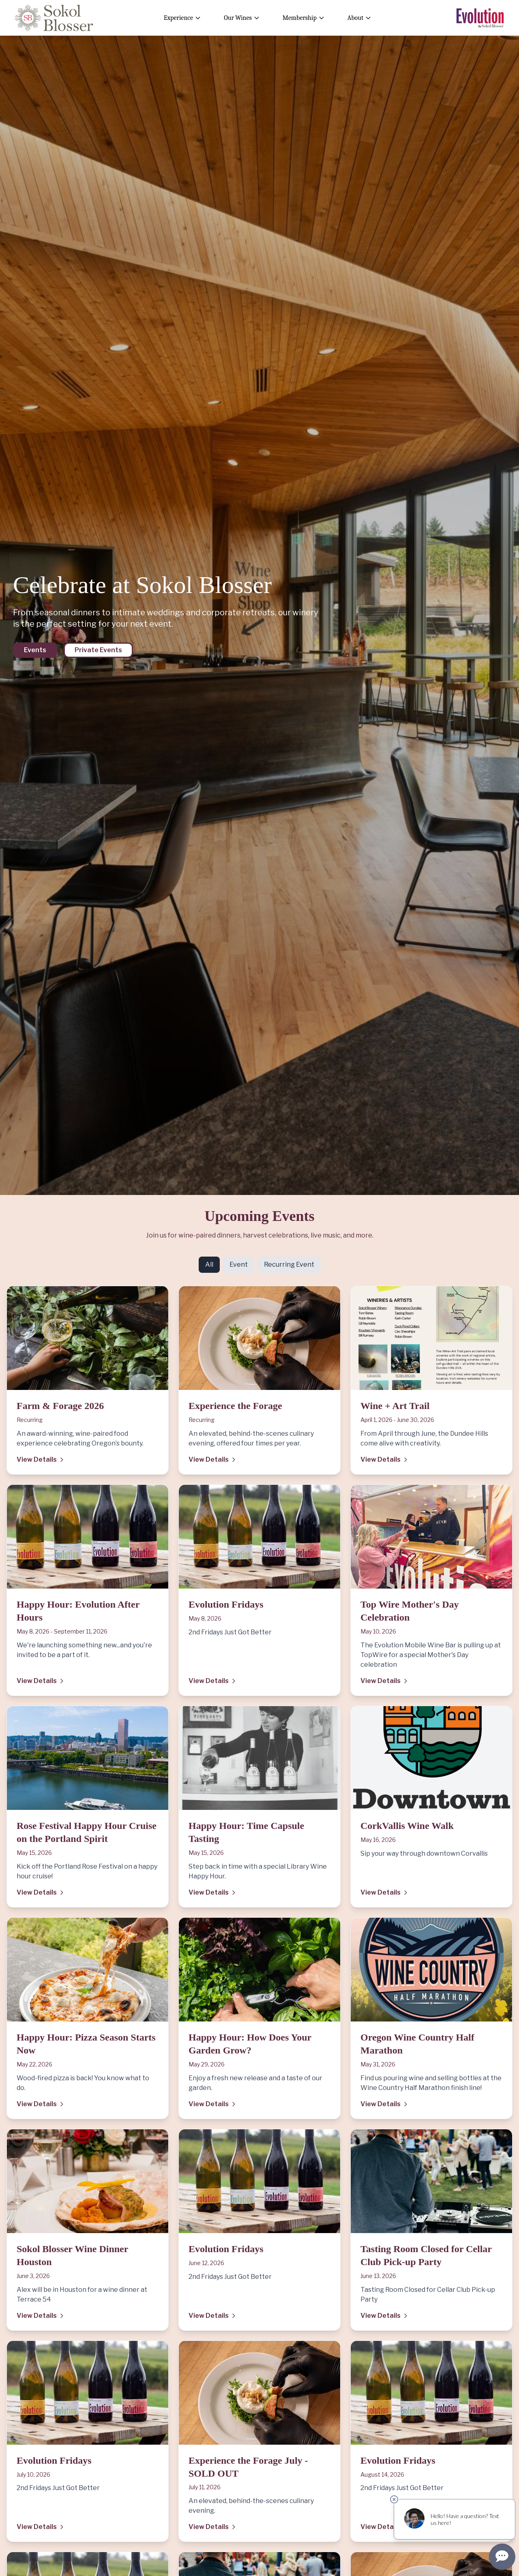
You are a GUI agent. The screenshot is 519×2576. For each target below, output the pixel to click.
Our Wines (242, 17)
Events (35, 650)
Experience (182, 17)
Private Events (98, 650)
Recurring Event (289, 1264)
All (209, 1264)
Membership (304, 17)
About (359, 17)
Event (238, 1264)
